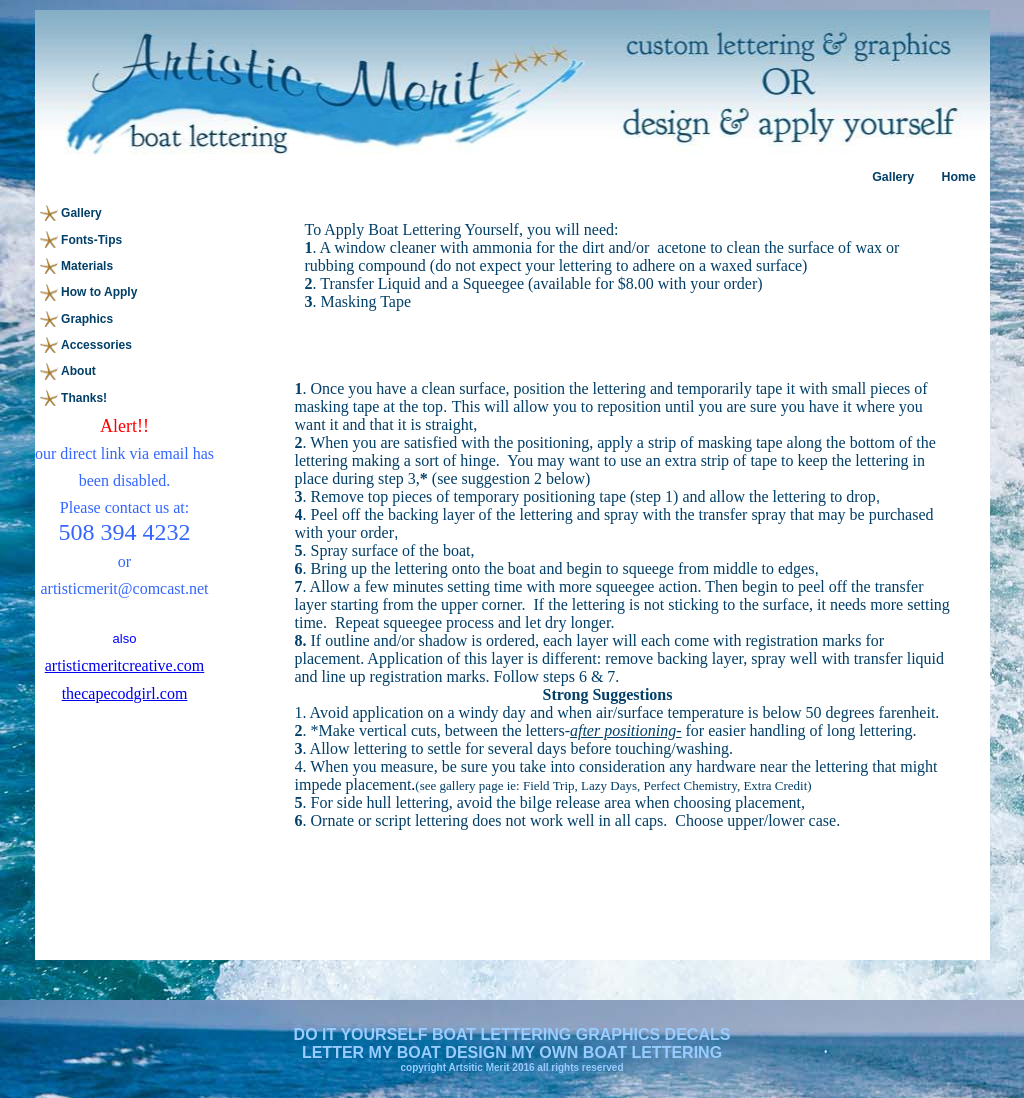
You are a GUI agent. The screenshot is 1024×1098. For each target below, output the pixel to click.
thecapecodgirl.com (125, 693)
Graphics (87, 319)
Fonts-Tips (91, 240)
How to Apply (99, 292)
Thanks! (84, 398)
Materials (87, 266)
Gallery (893, 177)
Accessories (96, 345)
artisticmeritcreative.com (124, 665)
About (78, 371)
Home (958, 177)
